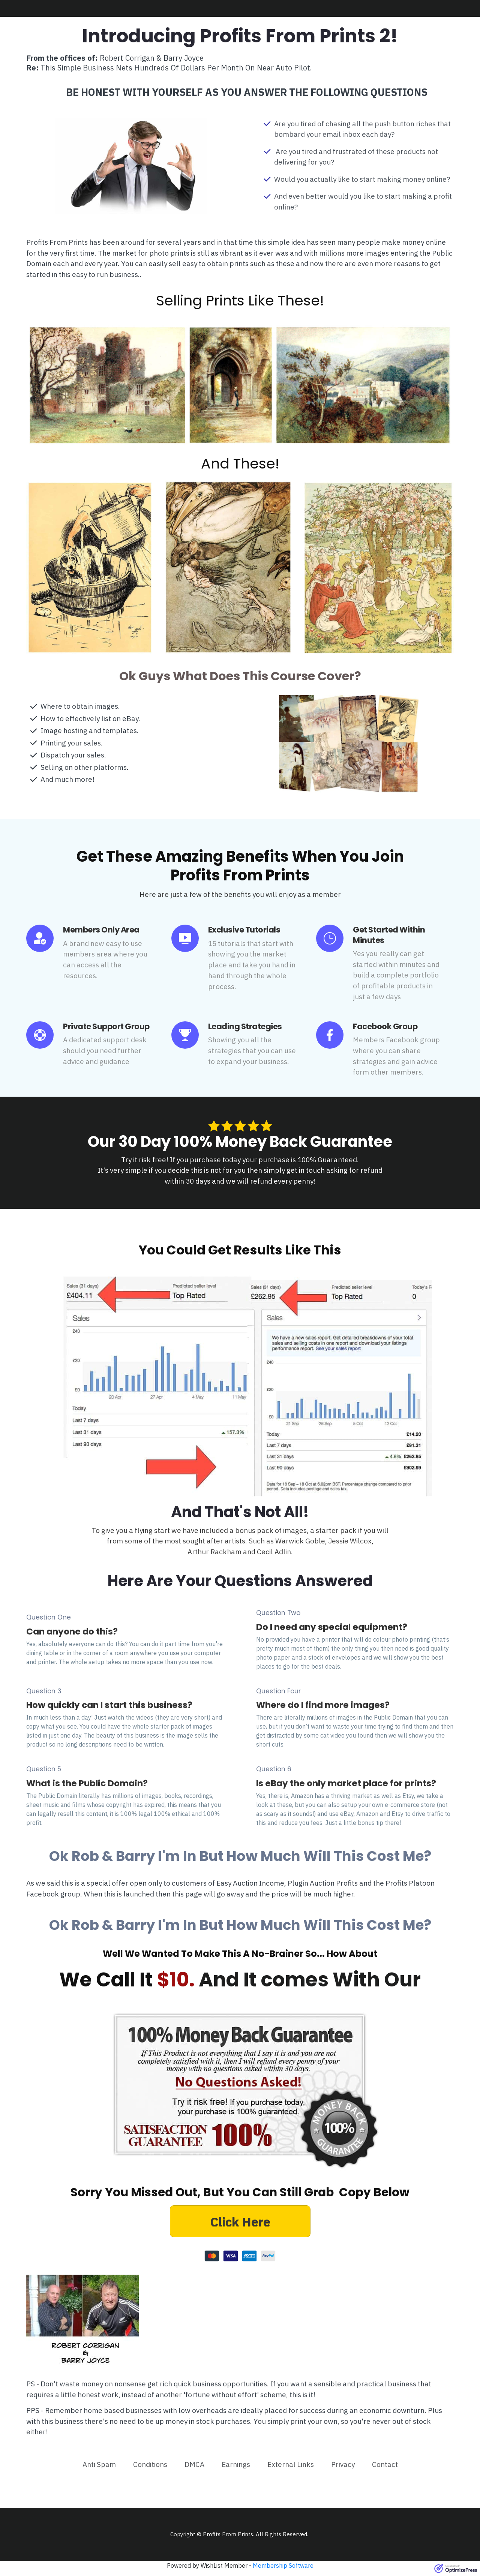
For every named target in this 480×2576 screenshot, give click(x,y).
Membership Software (283, 2565)
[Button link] (240, 2221)
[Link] (99, 2464)
